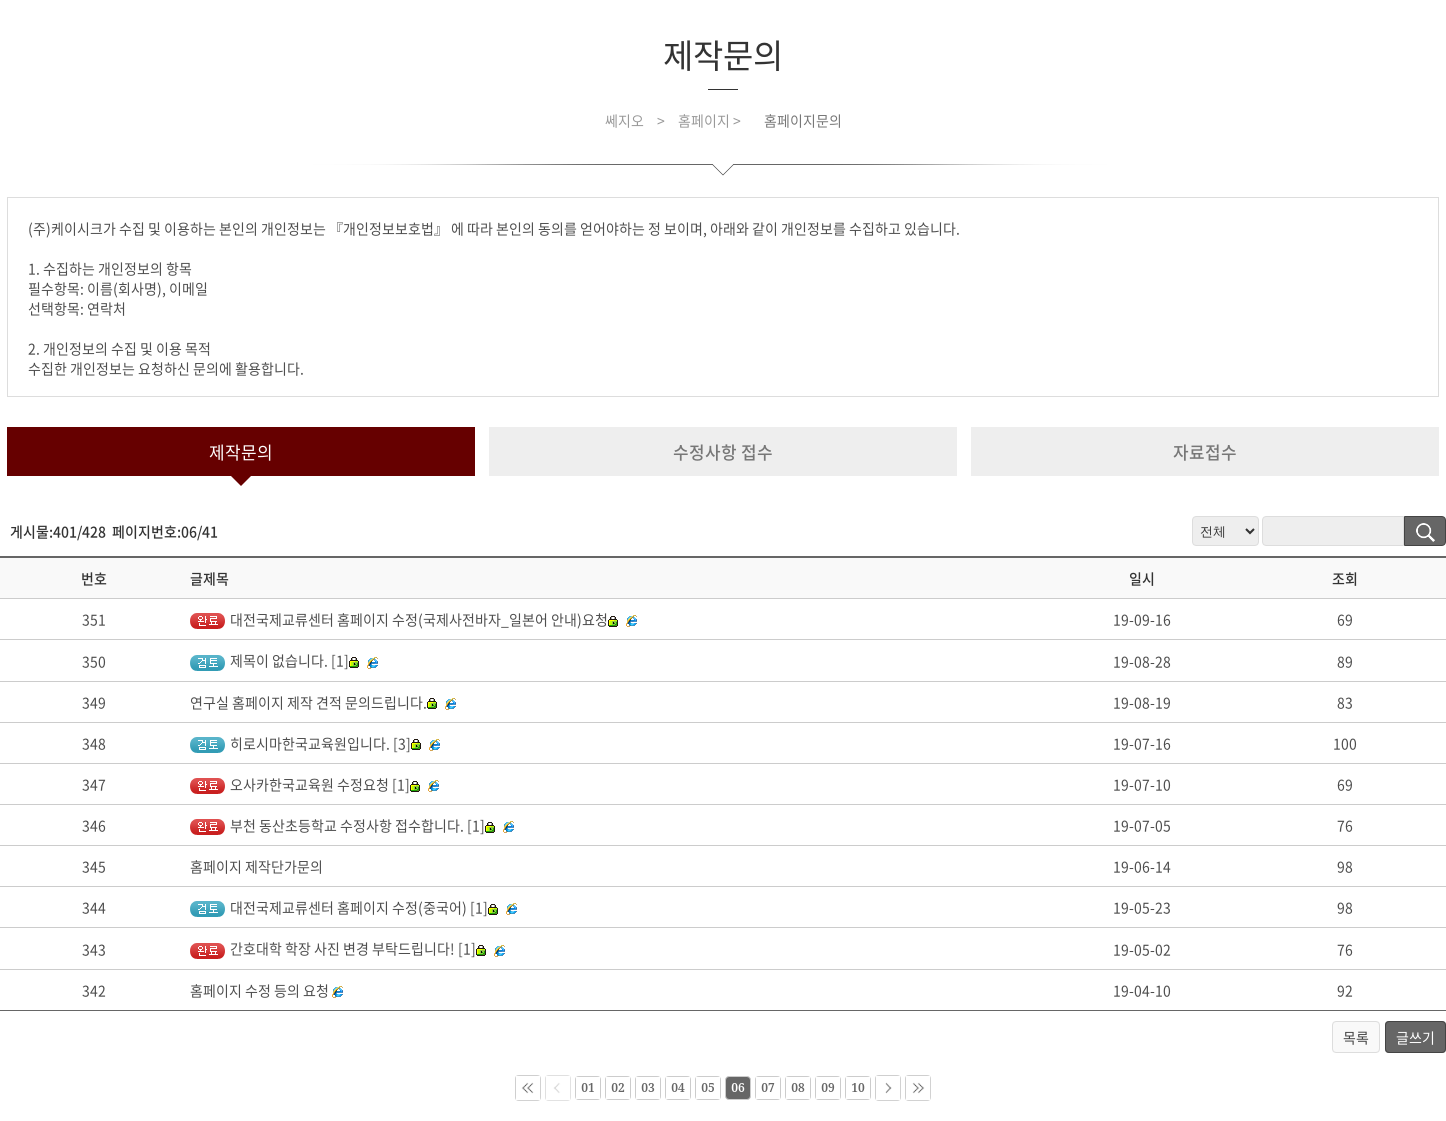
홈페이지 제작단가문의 (256, 866)
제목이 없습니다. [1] (274, 660)
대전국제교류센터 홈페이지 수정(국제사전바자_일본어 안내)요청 (404, 619)
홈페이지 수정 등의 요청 (259, 990)
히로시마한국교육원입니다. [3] (305, 743)
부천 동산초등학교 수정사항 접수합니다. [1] (342, 825)
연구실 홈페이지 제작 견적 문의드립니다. (313, 702)
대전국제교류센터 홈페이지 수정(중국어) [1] (344, 907)
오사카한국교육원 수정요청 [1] (305, 784)
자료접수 (1205, 451)
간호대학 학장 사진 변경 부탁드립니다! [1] (338, 948)
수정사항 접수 (723, 451)
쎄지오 (624, 120)
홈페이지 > (711, 120)
